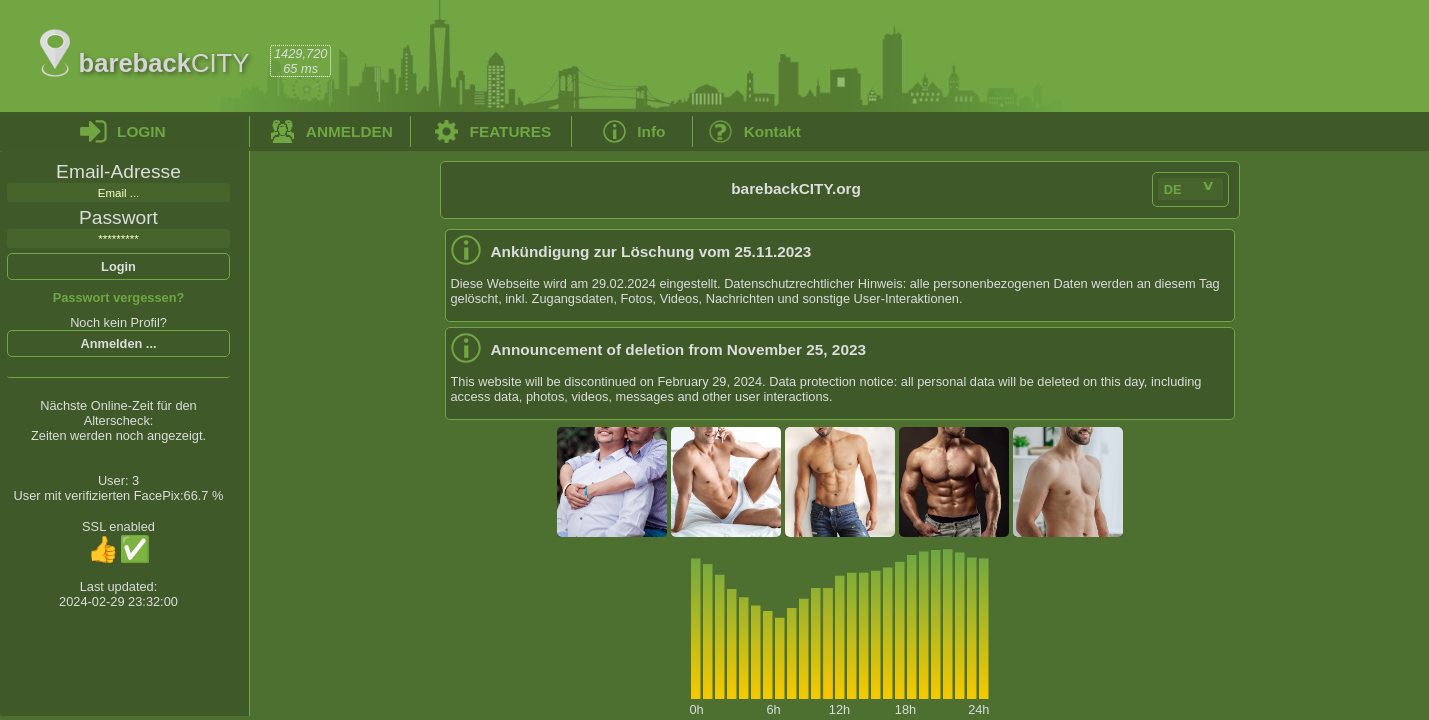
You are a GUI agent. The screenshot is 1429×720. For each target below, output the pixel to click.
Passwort (118, 217)
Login (118, 266)
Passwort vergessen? (119, 297)
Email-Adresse (118, 171)
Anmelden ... (118, 343)
